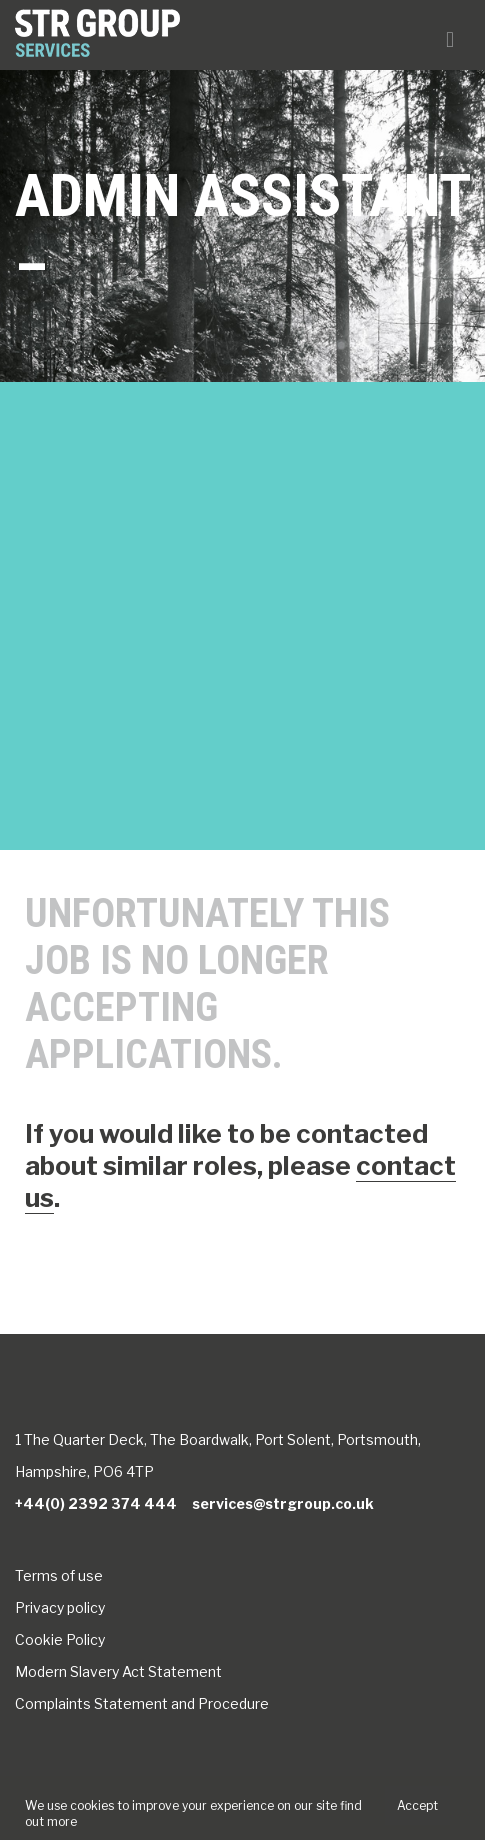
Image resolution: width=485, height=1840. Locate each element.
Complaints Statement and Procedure (142, 1703)
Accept (417, 1805)
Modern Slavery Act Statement (118, 1671)
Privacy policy (60, 1607)
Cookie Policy (60, 1639)
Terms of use (59, 1575)
